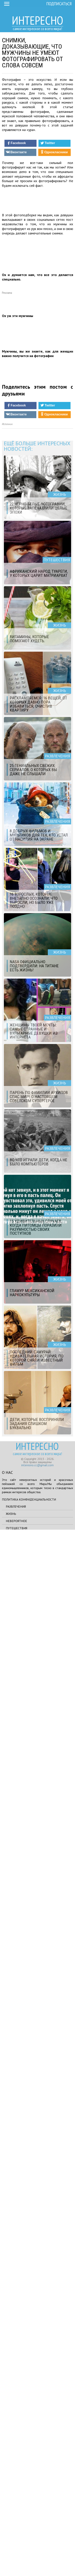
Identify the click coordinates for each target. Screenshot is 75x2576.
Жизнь (11, 2557)
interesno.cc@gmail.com (37, 2508)
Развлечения (16, 2549)
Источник (7, 1467)
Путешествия (16, 2571)
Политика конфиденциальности (29, 2542)
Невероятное (16, 2564)
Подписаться (59, 4)
